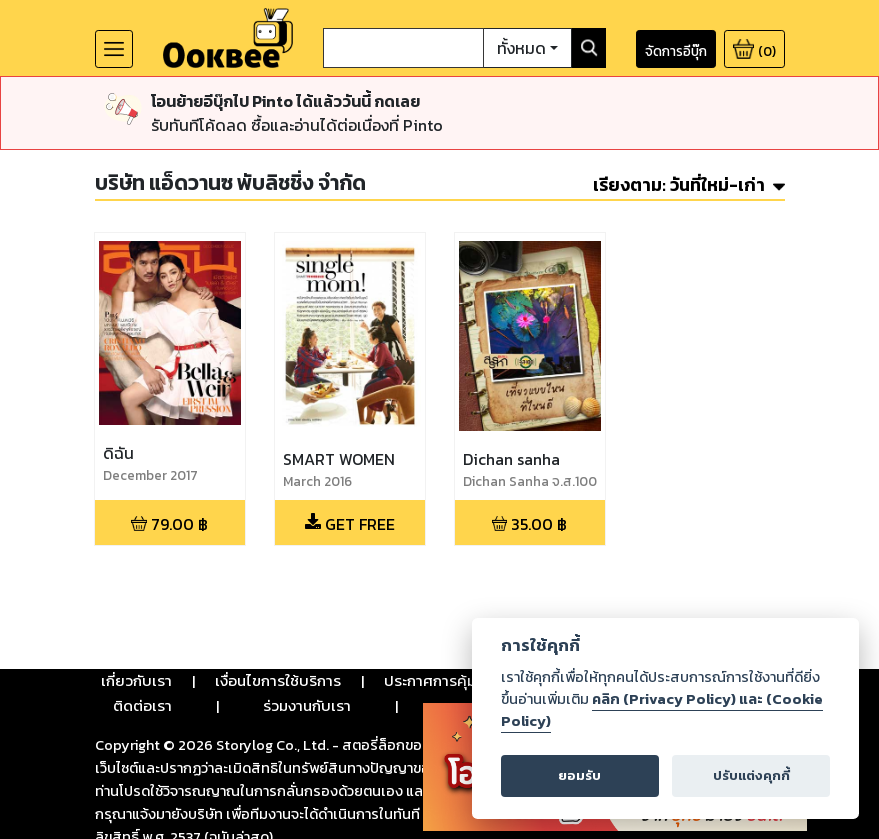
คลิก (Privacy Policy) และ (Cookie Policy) (662, 710)
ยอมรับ (579, 775)
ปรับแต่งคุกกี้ (751, 775)
